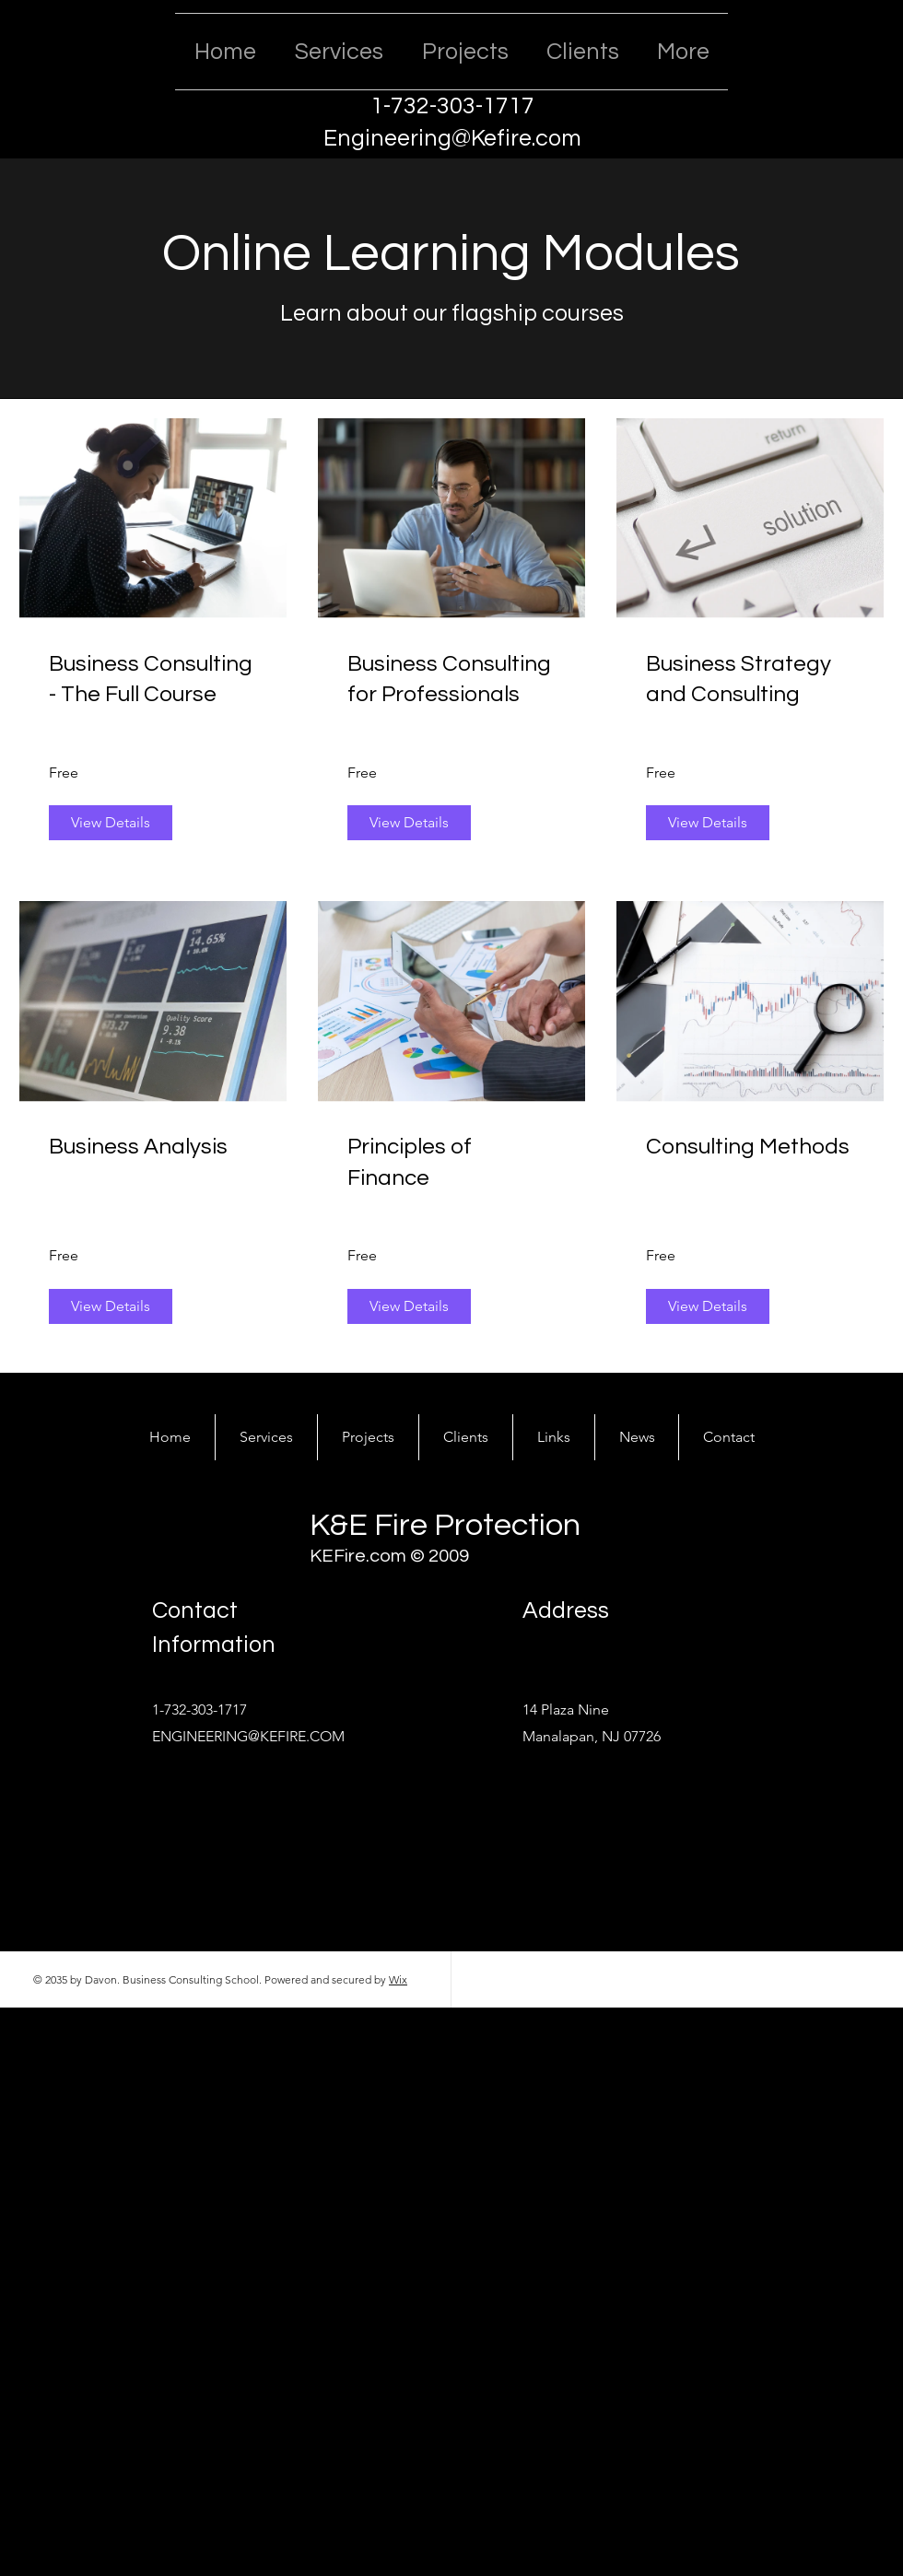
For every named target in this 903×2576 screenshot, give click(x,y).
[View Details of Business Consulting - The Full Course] (110, 822)
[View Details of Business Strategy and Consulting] (707, 822)
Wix (398, 1979)
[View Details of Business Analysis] (110, 1306)
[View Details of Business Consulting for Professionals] (409, 822)
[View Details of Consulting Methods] (707, 1306)
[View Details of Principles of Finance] (409, 1306)
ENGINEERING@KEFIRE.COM (248, 1736)
